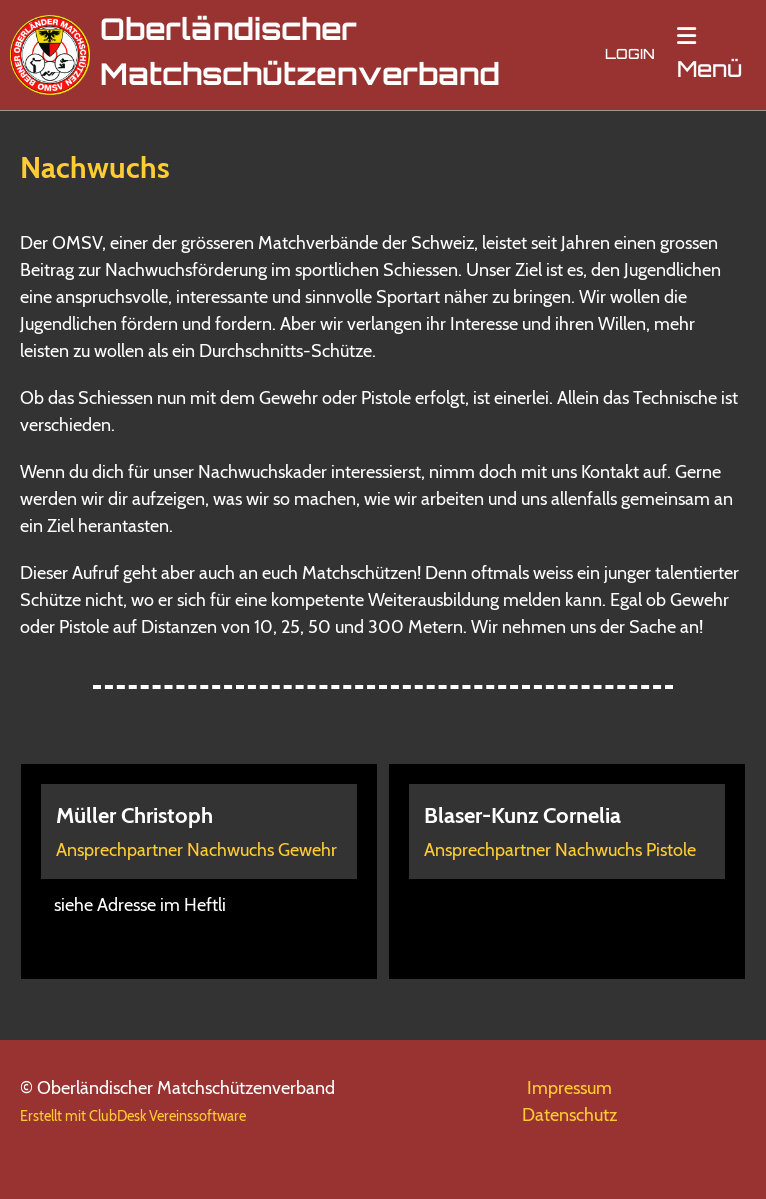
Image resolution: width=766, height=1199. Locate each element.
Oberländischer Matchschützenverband (300, 55)
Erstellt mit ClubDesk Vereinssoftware (133, 1116)
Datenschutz (569, 1115)
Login (630, 55)
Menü (709, 54)
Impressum (569, 1088)
